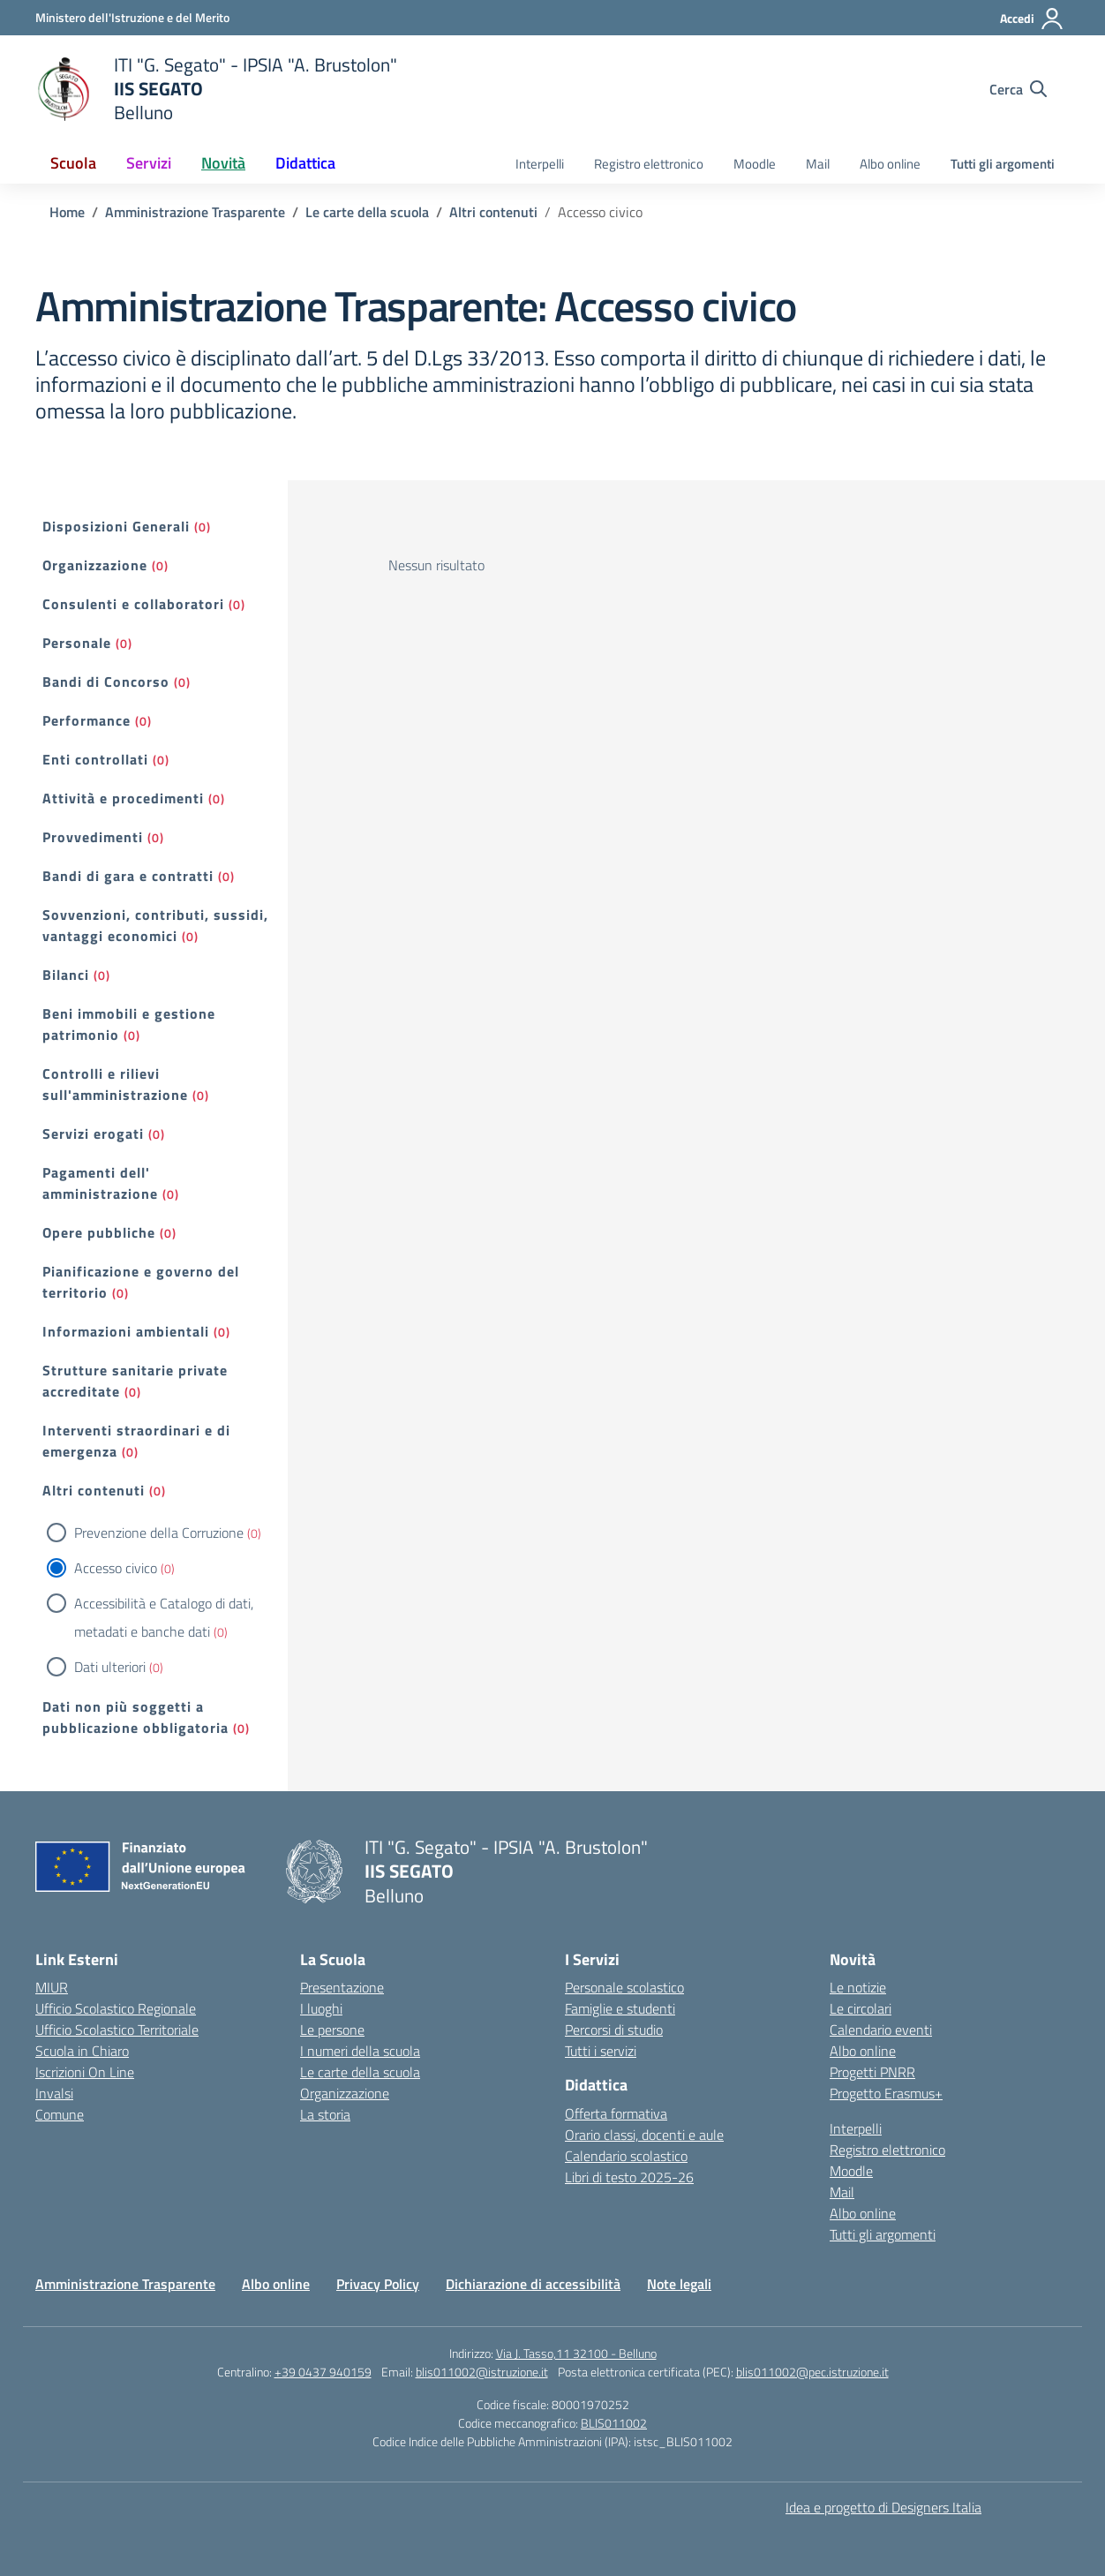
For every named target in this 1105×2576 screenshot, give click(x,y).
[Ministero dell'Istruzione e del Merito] (132, 17)
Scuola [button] (73, 163)
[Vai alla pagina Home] (67, 211)
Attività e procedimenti (123, 798)
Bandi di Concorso (105, 681)
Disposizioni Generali (116, 526)
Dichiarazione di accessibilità (533, 2283)
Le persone (332, 2029)
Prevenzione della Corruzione (159, 1532)
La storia (325, 2114)
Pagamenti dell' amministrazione (100, 1183)
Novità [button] (223, 163)
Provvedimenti (92, 836)
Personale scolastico (624, 1987)
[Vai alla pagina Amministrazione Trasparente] (195, 211)
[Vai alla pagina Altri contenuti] (493, 211)
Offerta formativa (616, 2113)
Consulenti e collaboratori (133, 603)
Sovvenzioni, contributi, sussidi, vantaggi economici (155, 925)
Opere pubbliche (98, 1232)
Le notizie (858, 1987)
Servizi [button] (148, 163)
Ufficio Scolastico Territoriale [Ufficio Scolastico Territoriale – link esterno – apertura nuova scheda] (117, 2029)
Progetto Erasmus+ (886, 2093)
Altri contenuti (93, 1490)
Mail (818, 164)
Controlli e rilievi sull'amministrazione (115, 1084)
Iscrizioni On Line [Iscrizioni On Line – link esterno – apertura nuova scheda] (84, 2072)
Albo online (890, 164)
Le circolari (860, 2008)
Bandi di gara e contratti (128, 875)
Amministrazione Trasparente (125, 2283)
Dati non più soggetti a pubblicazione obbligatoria (135, 1717)
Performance (86, 720)
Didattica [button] (305, 163)
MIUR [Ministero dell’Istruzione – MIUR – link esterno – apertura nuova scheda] (51, 1987)
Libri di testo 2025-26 (629, 2177)
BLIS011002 (614, 2423)
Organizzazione (94, 565)
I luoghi (321, 2008)
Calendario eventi (881, 2029)
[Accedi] (1032, 18)
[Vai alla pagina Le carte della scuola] (367, 211)
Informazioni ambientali (125, 1331)
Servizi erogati (93, 1133)
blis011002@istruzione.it (482, 2371)
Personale (76, 642)
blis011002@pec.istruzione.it (812, 2371)
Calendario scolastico (626, 2155)
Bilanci (65, 974)
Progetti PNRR (872, 2072)
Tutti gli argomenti (1003, 164)
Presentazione (342, 1987)
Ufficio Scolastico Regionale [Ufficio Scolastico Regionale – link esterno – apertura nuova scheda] (115, 2008)
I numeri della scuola (360, 2050)
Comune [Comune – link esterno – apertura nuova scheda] (59, 2114)
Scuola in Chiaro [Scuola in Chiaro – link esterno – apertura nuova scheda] (82, 2050)
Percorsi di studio (614, 2029)
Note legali (679, 2283)
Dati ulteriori (110, 1666)
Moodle (754, 164)
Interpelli (539, 164)
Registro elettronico (648, 164)
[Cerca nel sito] (1018, 89)
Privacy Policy (377, 2283)
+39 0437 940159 (323, 2371)
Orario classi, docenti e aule (644, 2134)
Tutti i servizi (600, 2050)
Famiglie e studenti (620, 2008)
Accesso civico (115, 1567)
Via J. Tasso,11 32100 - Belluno (576, 2353)
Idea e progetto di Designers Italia (883, 2507)
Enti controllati (95, 759)
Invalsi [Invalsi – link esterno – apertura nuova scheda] (54, 2093)
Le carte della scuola (360, 2072)
